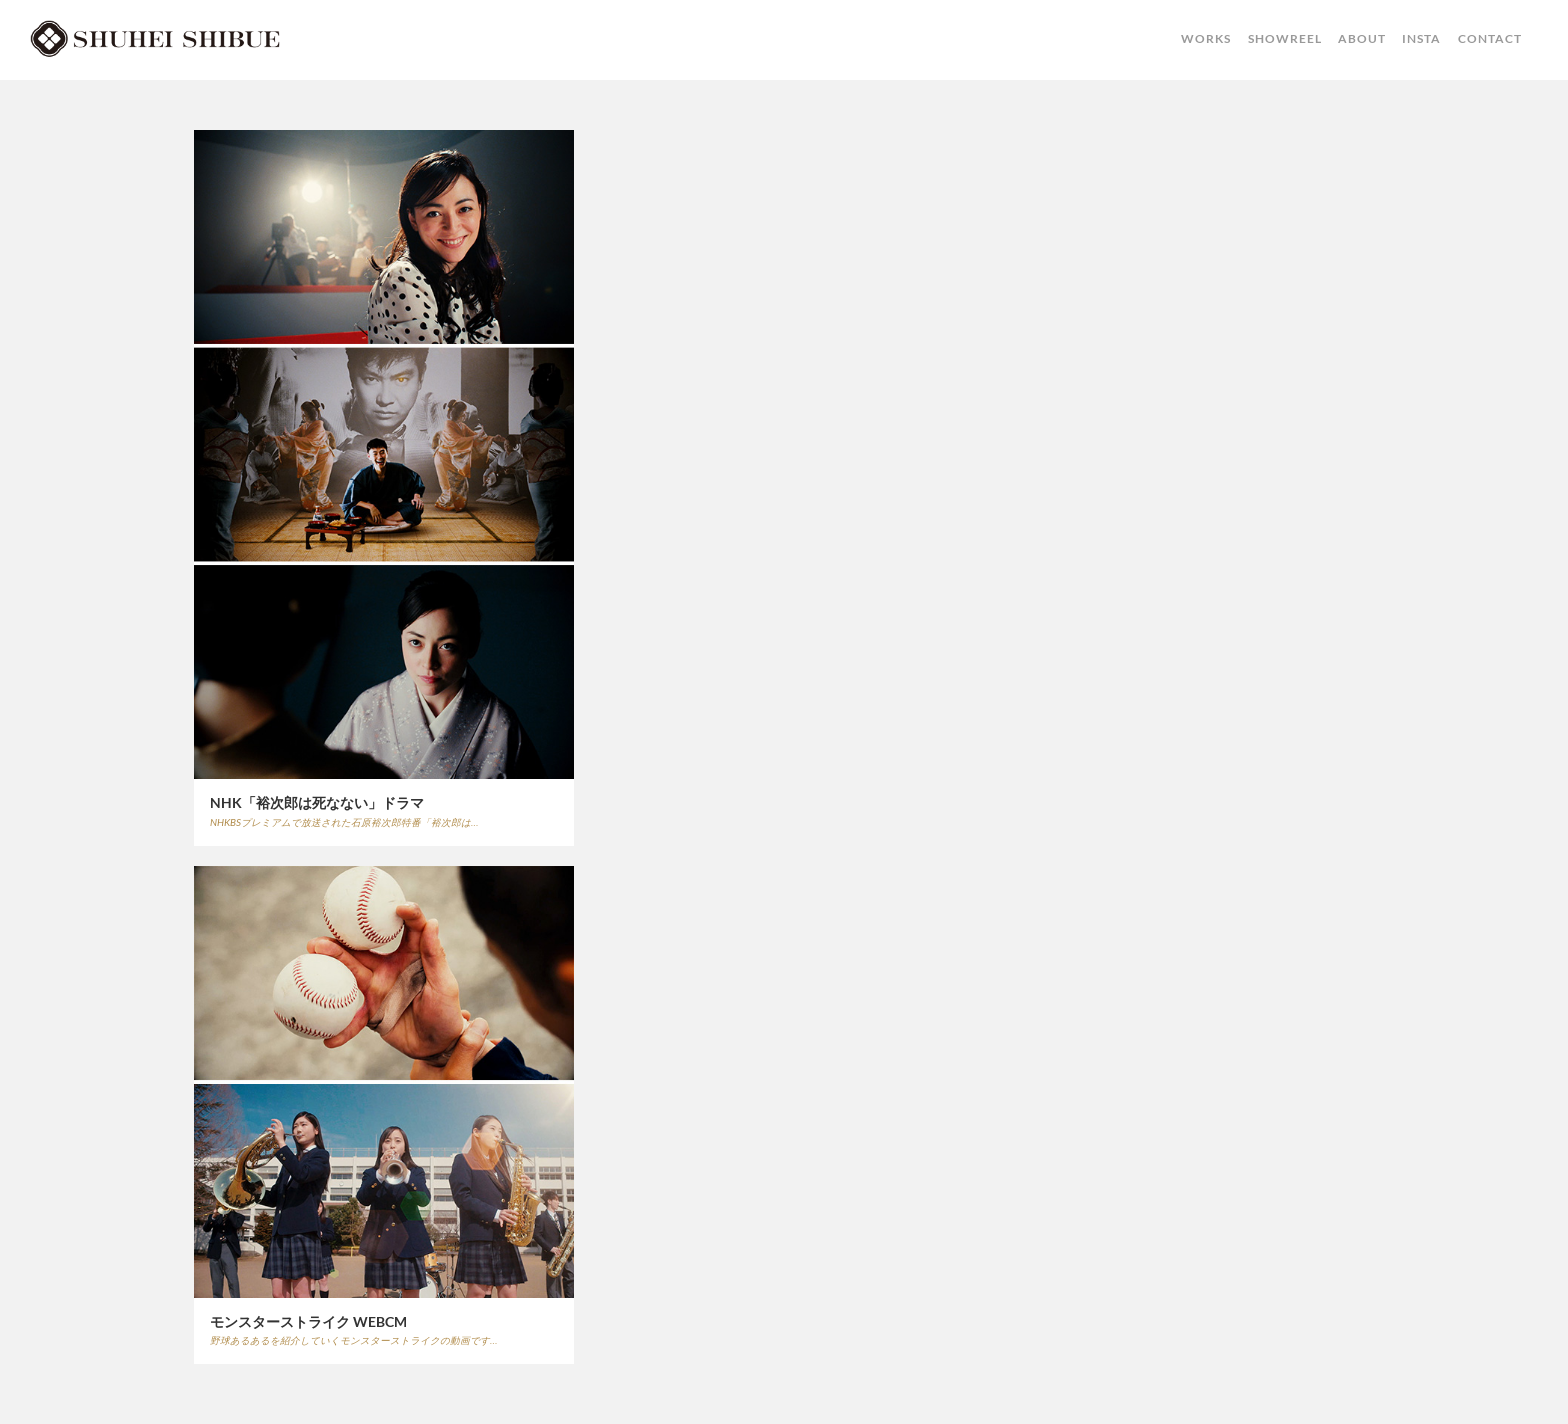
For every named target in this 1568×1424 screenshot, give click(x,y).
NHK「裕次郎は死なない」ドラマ (317, 802)
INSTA (1421, 38)
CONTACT (1490, 38)
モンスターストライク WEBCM (308, 1321)
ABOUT (1362, 38)
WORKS (1206, 38)
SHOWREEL (1285, 38)
